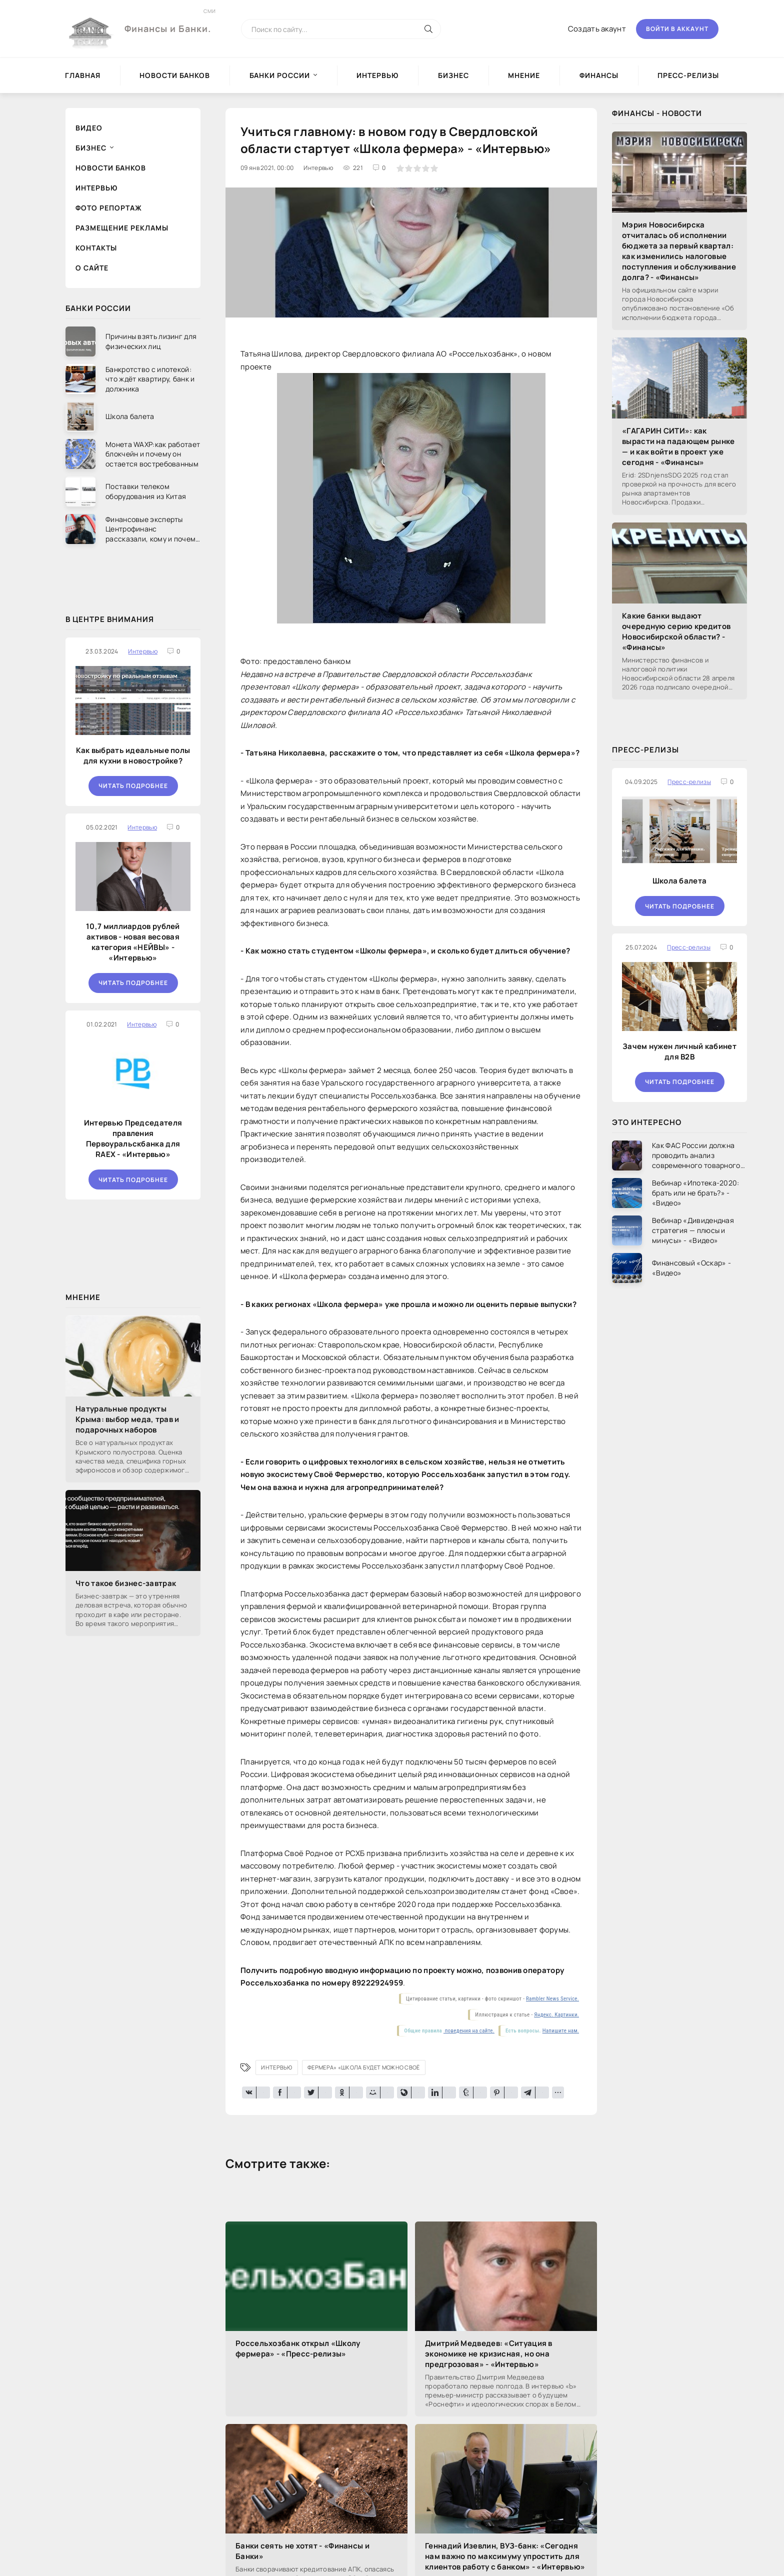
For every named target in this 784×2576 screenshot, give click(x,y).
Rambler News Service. (552, 1999)
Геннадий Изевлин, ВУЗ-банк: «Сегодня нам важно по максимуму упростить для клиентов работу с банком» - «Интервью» (505, 2556)
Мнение (524, 75)
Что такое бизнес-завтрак (126, 1583)
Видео (89, 127)
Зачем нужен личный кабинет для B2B (679, 1051)
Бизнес (453, 75)
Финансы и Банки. (167, 21)
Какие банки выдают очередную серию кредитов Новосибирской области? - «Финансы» (676, 631)
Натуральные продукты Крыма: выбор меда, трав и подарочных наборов (128, 1419)
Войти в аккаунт (677, 28)
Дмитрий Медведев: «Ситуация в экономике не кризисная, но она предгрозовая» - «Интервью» (488, 2354)
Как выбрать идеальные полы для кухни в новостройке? (133, 755)
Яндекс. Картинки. (556, 2015)
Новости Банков (175, 75)
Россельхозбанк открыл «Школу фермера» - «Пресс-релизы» (298, 2348)
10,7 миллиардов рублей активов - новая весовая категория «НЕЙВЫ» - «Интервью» (133, 942)
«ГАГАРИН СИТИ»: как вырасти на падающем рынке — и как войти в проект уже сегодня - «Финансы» (678, 447)
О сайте (92, 267)
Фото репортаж (109, 207)
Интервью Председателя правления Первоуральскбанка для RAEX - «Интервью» (133, 1139)
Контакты (96, 247)
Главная (82, 75)
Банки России (280, 75)
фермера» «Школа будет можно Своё (364, 2067)
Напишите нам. (560, 2031)
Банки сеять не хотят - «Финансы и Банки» (303, 2551)
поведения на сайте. (469, 2031)
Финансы (599, 75)
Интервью (377, 75)
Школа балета (679, 881)
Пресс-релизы (688, 75)
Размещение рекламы (122, 227)
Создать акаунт (597, 29)
